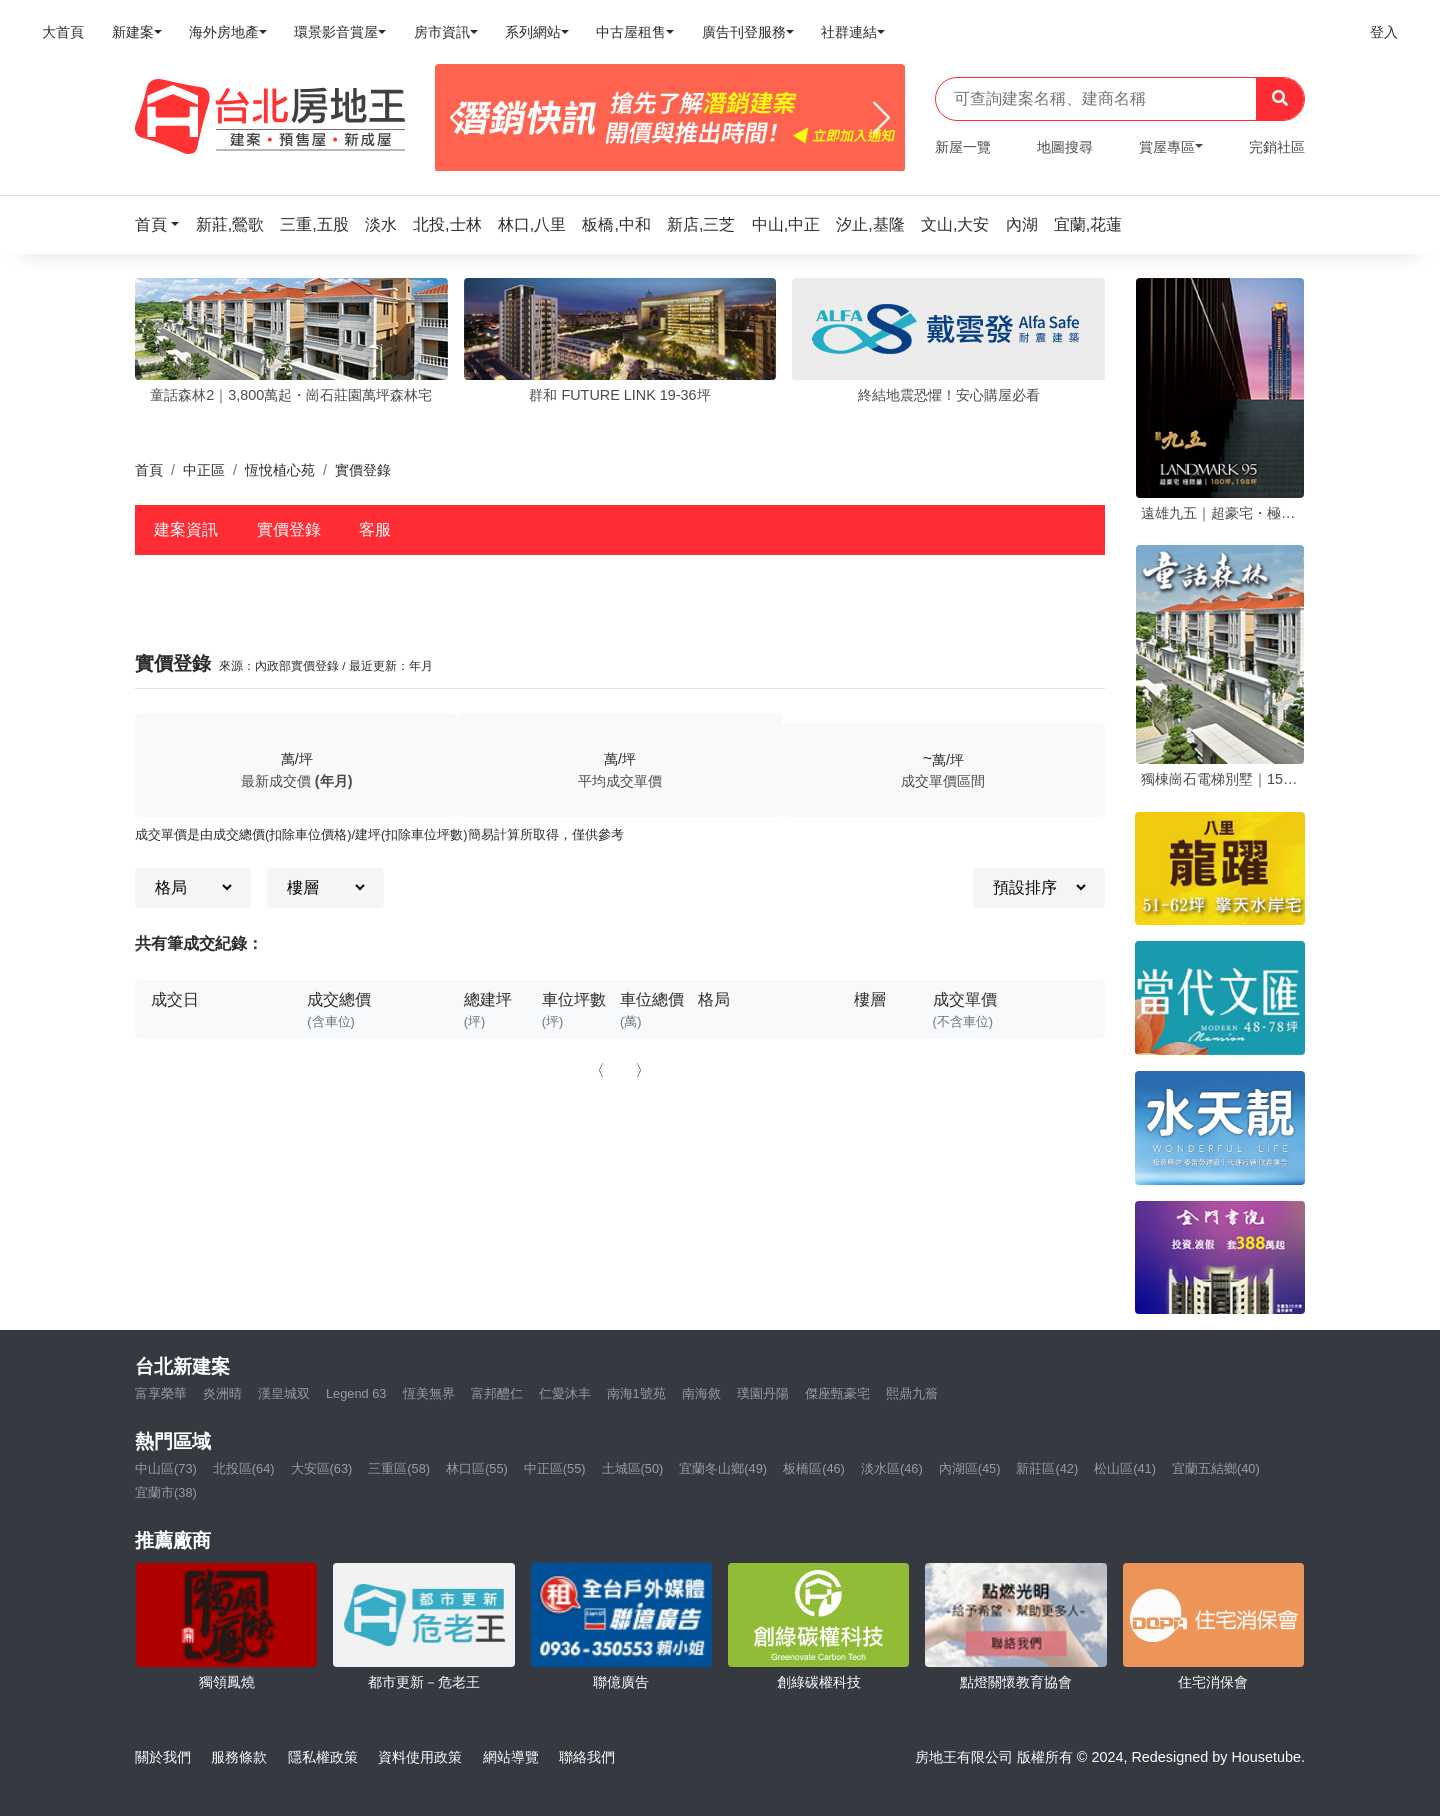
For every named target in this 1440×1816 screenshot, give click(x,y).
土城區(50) (633, 1468)
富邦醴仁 (497, 1393)
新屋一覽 (963, 147)
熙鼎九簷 (912, 1393)
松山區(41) (1125, 1468)
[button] (163, 224)
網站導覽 (511, 1757)
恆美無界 (429, 1393)
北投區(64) (244, 1468)
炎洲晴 (222, 1393)
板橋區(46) (814, 1468)
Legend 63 (356, 1393)
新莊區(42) (1047, 1468)
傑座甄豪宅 (837, 1393)
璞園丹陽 (763, 1393)
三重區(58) (399, 1468)
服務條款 (239, 1757)
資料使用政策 (420, 1757)
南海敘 (701, 1393)
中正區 (204, 470)
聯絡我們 (587, 1757)
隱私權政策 (323, 1757)
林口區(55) (477, 1468)
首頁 (149, 470)
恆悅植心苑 (280, 470)
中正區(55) (555, 1468)
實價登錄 (289, 529)
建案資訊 (186, 529)
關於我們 (163, 1757)
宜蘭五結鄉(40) (1216, 1468)
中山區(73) (166, 1468)
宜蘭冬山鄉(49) (723, 1468)
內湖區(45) (970, 1468)
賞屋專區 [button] (1167, 147)
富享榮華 (161, 1393)
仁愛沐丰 (565, 1393)
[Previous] (458, 118)
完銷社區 (1277, 147)
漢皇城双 (284, 1393)
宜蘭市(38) (166, 1492)
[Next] (881, 118)
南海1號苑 (636, 1393)
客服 (375, 529)
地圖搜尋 (1065, 147)
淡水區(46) (892, 1468)
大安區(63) (322, 1468)
